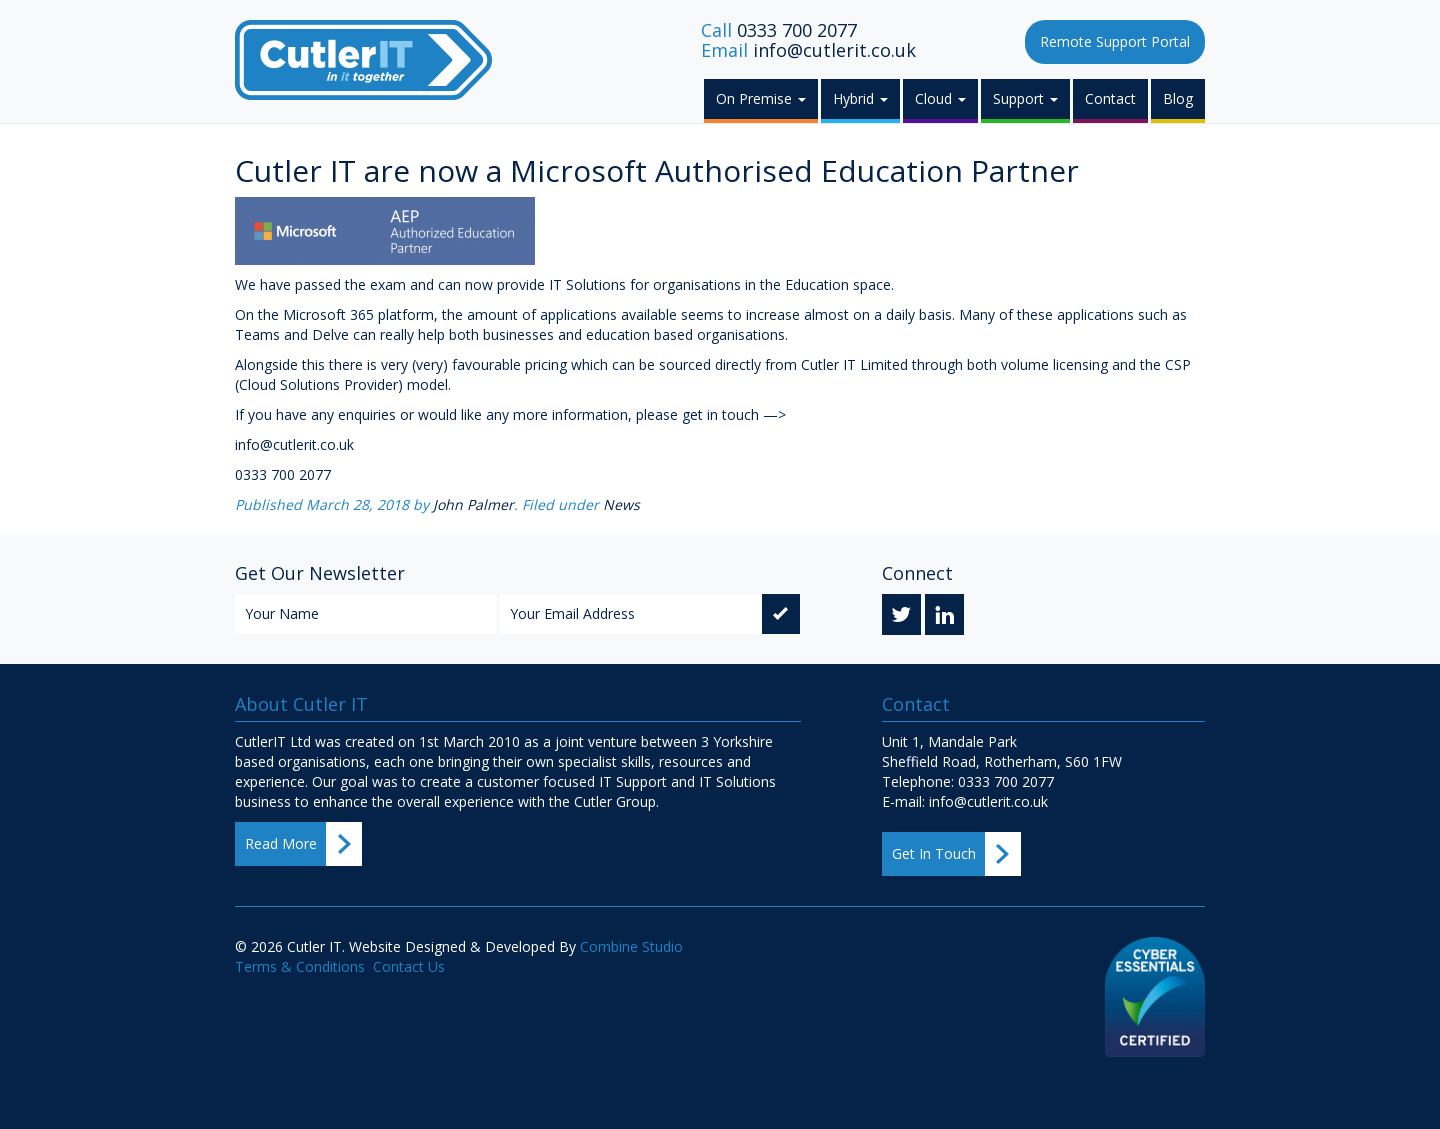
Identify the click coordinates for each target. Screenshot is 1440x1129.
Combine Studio (631, 946)
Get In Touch (934, 853)
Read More (281, 843)
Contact (1110, 98)
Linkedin (944, 617)
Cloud (940, 98)
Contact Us (409, 966)
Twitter (901, 617)
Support (1025, 98)
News (621, 504)
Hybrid (860, 98)
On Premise (761, 98)
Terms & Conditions (300, 966)
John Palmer (473, 504)
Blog (1178, 98)
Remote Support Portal (1115, 41)
